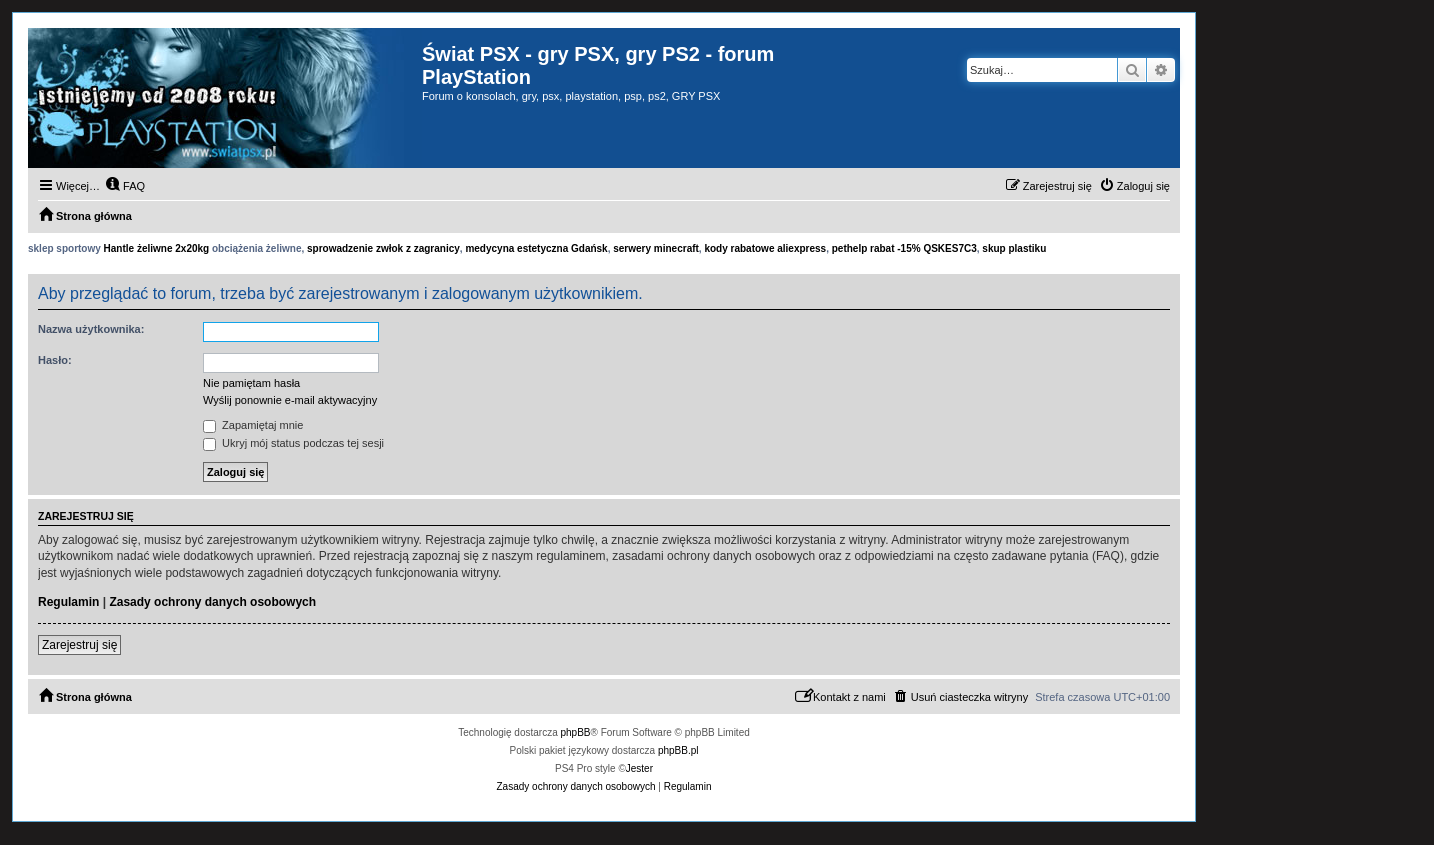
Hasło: (55, 360)
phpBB (576, 732)
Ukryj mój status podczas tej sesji (293, 443)
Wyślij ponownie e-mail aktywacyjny (290, 400)
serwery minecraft (656, 248)
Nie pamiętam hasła (251, 383)
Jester (639, 768)
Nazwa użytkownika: (91, 329)
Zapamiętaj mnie (253, 425)
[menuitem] (125, 186)
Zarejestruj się (79, 645)
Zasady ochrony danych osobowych (212, 602)
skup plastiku (1014, 248)
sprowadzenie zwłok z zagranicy (383, 248)
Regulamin (68, 602)
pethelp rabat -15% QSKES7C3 (904, 248)
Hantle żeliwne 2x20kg (157, 248)
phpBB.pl (678, 750)
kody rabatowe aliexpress (765, 248)
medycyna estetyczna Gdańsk (536, 248)
